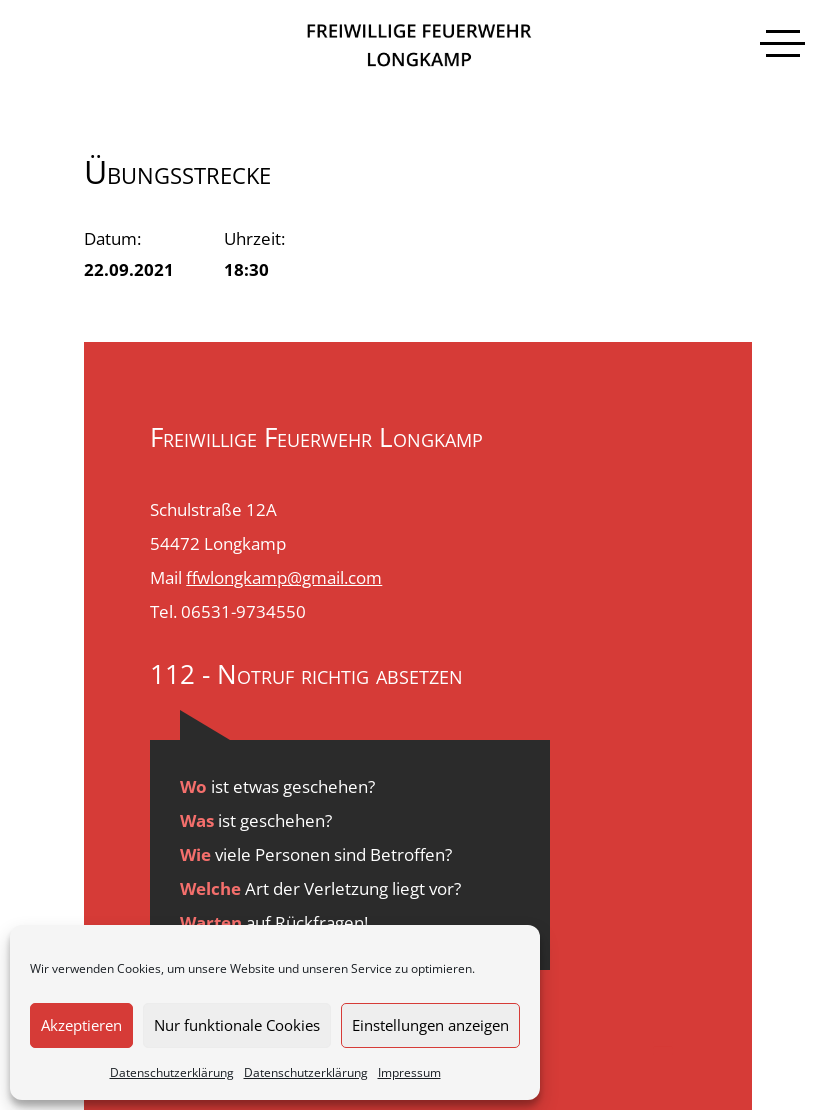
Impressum (409, 1072)
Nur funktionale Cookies (237, 1025)
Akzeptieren (81, 1025)
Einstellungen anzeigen (430, 1025)
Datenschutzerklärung (172, 1072)
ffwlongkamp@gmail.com (284, 577)
